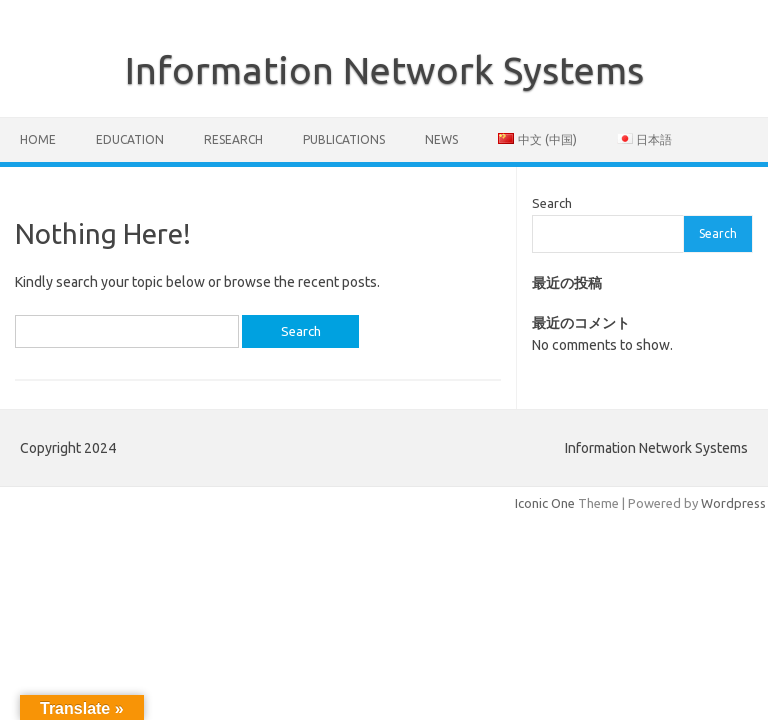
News (441, 139)
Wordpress (733, 503)
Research (233, 139)
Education (130, 139)
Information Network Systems (384, 70)
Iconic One (545, 503)
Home (38, 139)
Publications (344, 139)
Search (552, 203)
